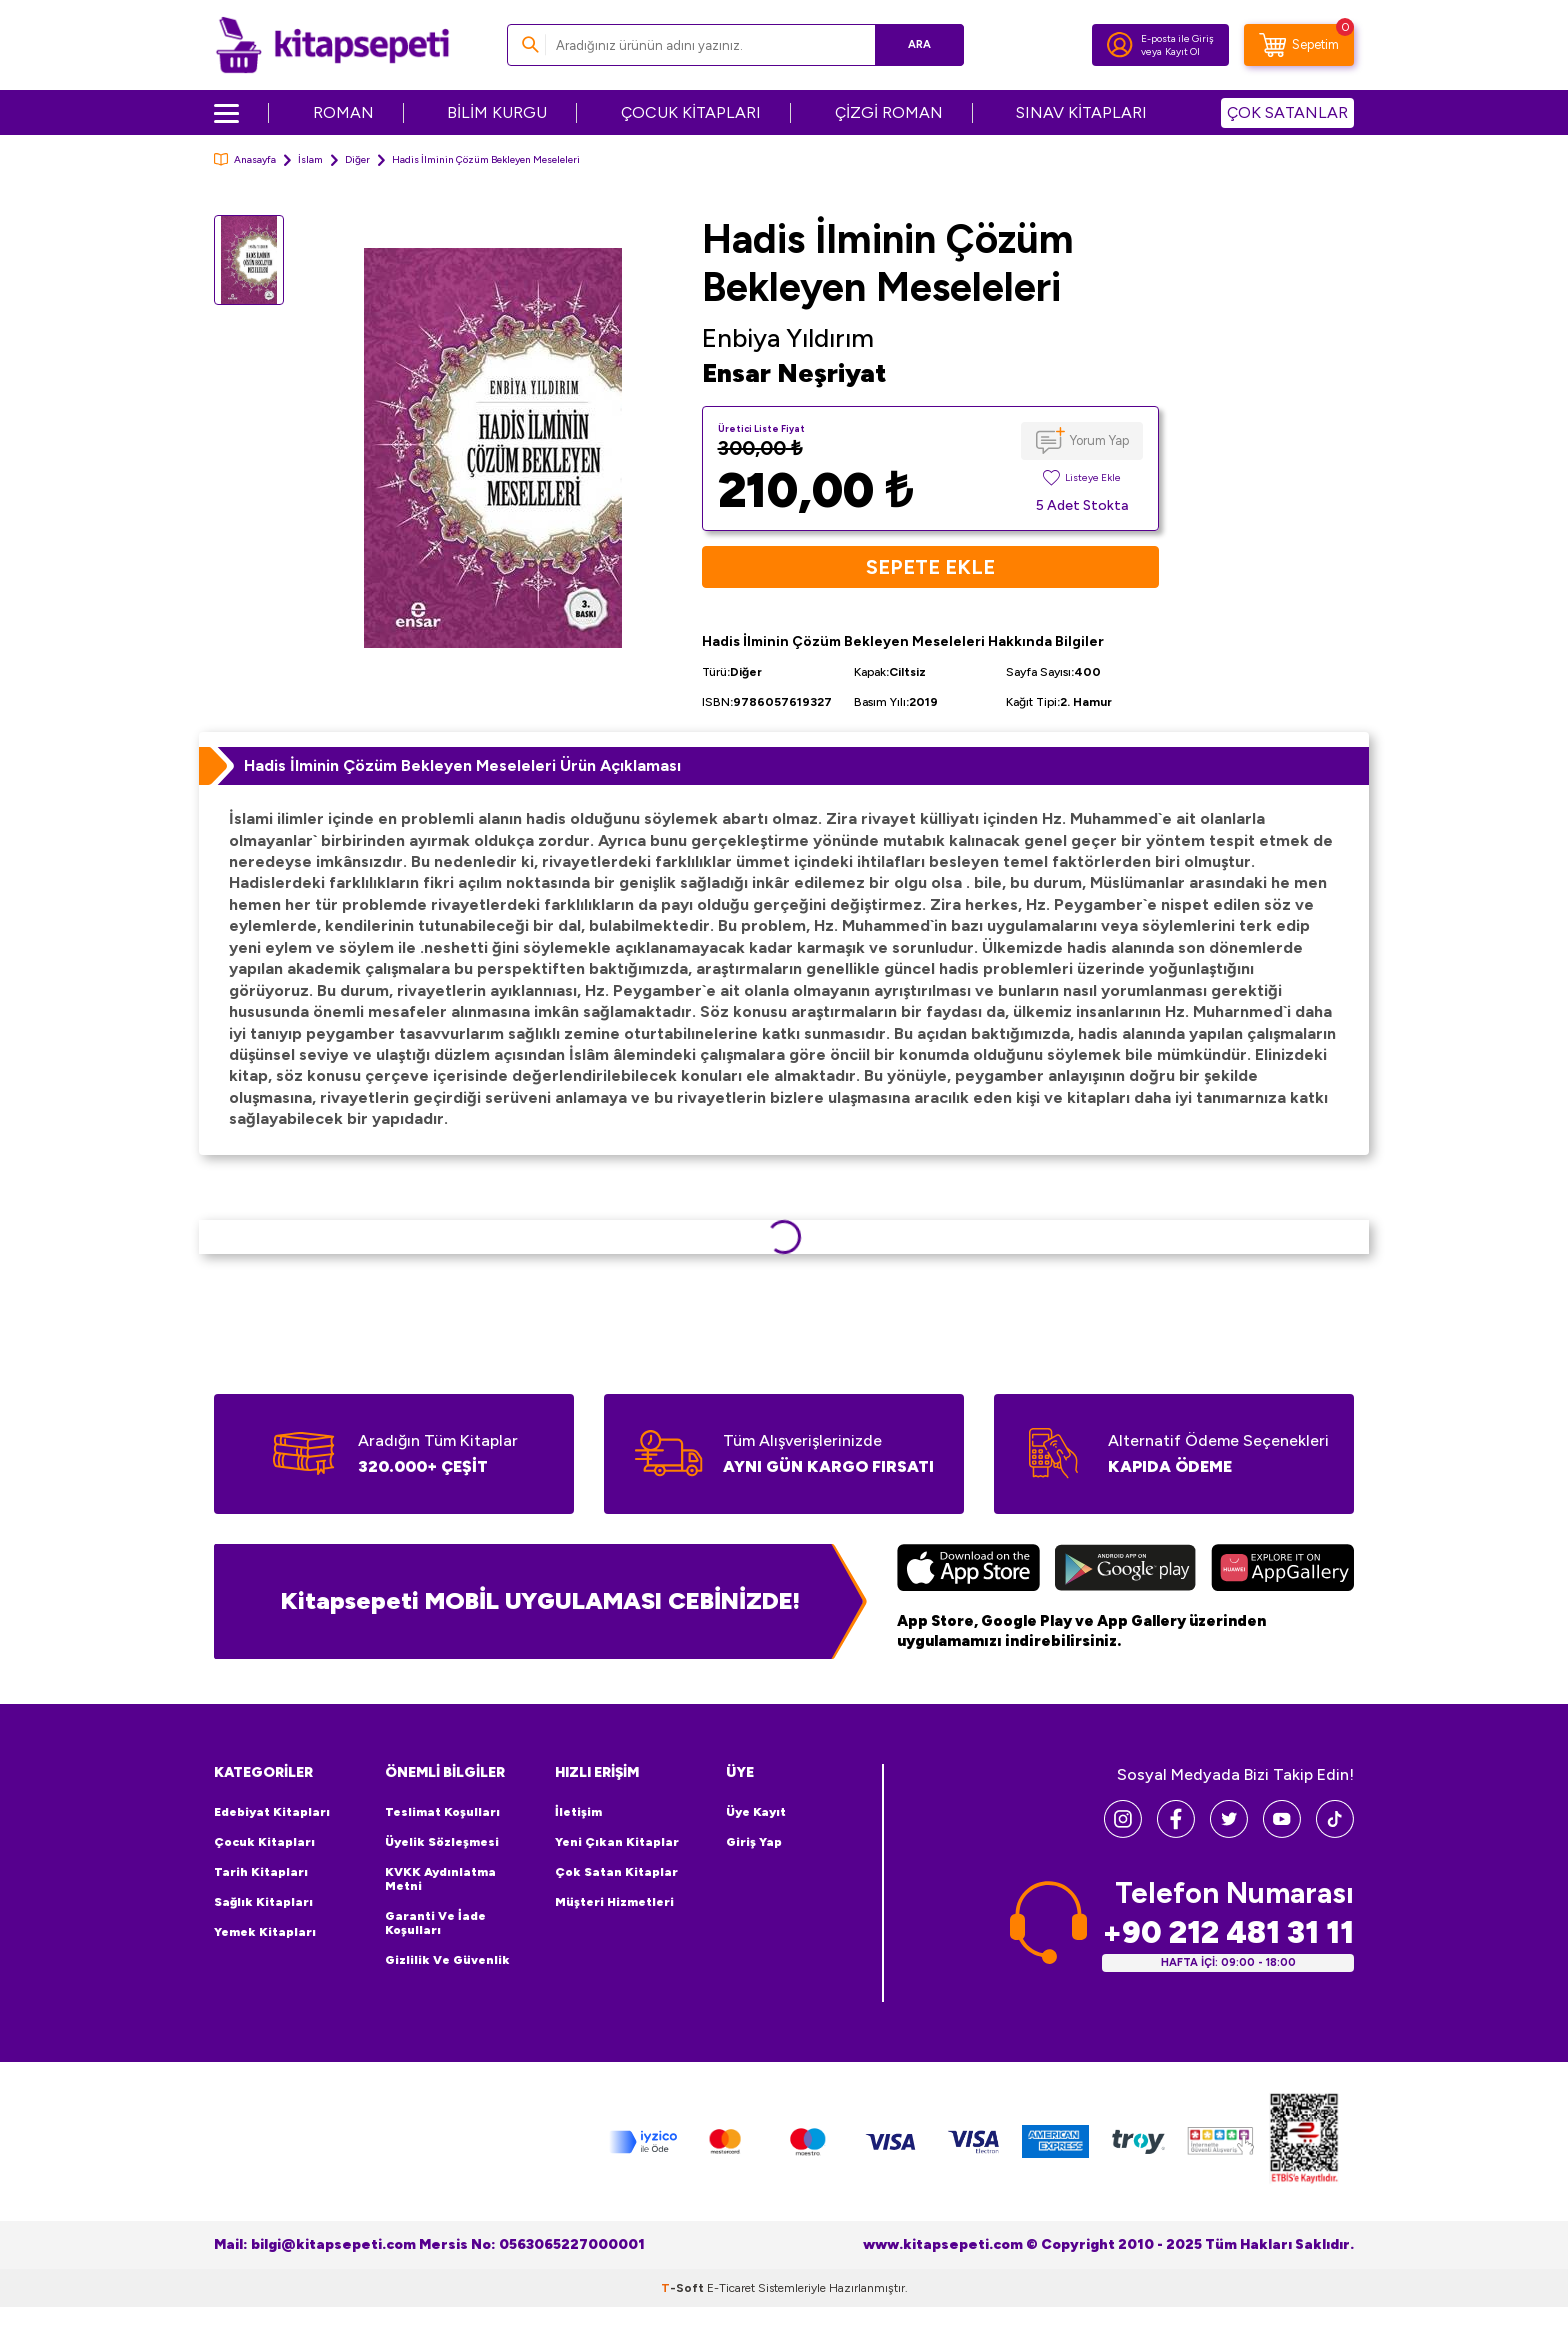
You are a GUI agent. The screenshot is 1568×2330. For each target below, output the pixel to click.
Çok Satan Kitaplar (616, 1872)
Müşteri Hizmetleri (614, 1902)
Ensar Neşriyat (794, 373)
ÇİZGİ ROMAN (889, 112)
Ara (919, 44)
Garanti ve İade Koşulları (435, 1923)
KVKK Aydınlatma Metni (440, 1879)
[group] (493, 447)
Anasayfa (245, 159)
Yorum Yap (1099, 440)
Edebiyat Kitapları (272, 1812)
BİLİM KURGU (497, 112)
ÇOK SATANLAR (1287, 112)
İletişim (578, 1812)
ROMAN (343, 112)
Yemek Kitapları (265, 1932)
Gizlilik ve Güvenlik (447, 1960)
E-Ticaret (731, 2288)
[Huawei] (1282, 1570)
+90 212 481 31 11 (1228, 1932)
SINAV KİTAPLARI (1081, 112)
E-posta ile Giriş (1177, 38)
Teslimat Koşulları (442, 1812)
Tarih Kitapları (261, 1872)
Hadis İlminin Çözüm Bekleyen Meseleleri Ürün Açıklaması (462, 765)
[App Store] (968, 1570)
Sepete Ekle (930, 567)
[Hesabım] (1120, 45)
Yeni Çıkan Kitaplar (617, 1842)
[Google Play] (1125, 1570)
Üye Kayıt (756, 1812)
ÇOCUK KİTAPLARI (691, 112)
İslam (310, 159)
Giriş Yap (754, 1842)
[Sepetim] (1299, 45)
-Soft (684, 2288)
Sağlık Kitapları (263, 1902)
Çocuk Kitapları (264, 1842)
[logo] (332, 45)
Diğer (357, 159)
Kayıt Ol (1182, 51)
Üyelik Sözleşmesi (442, 1842)
